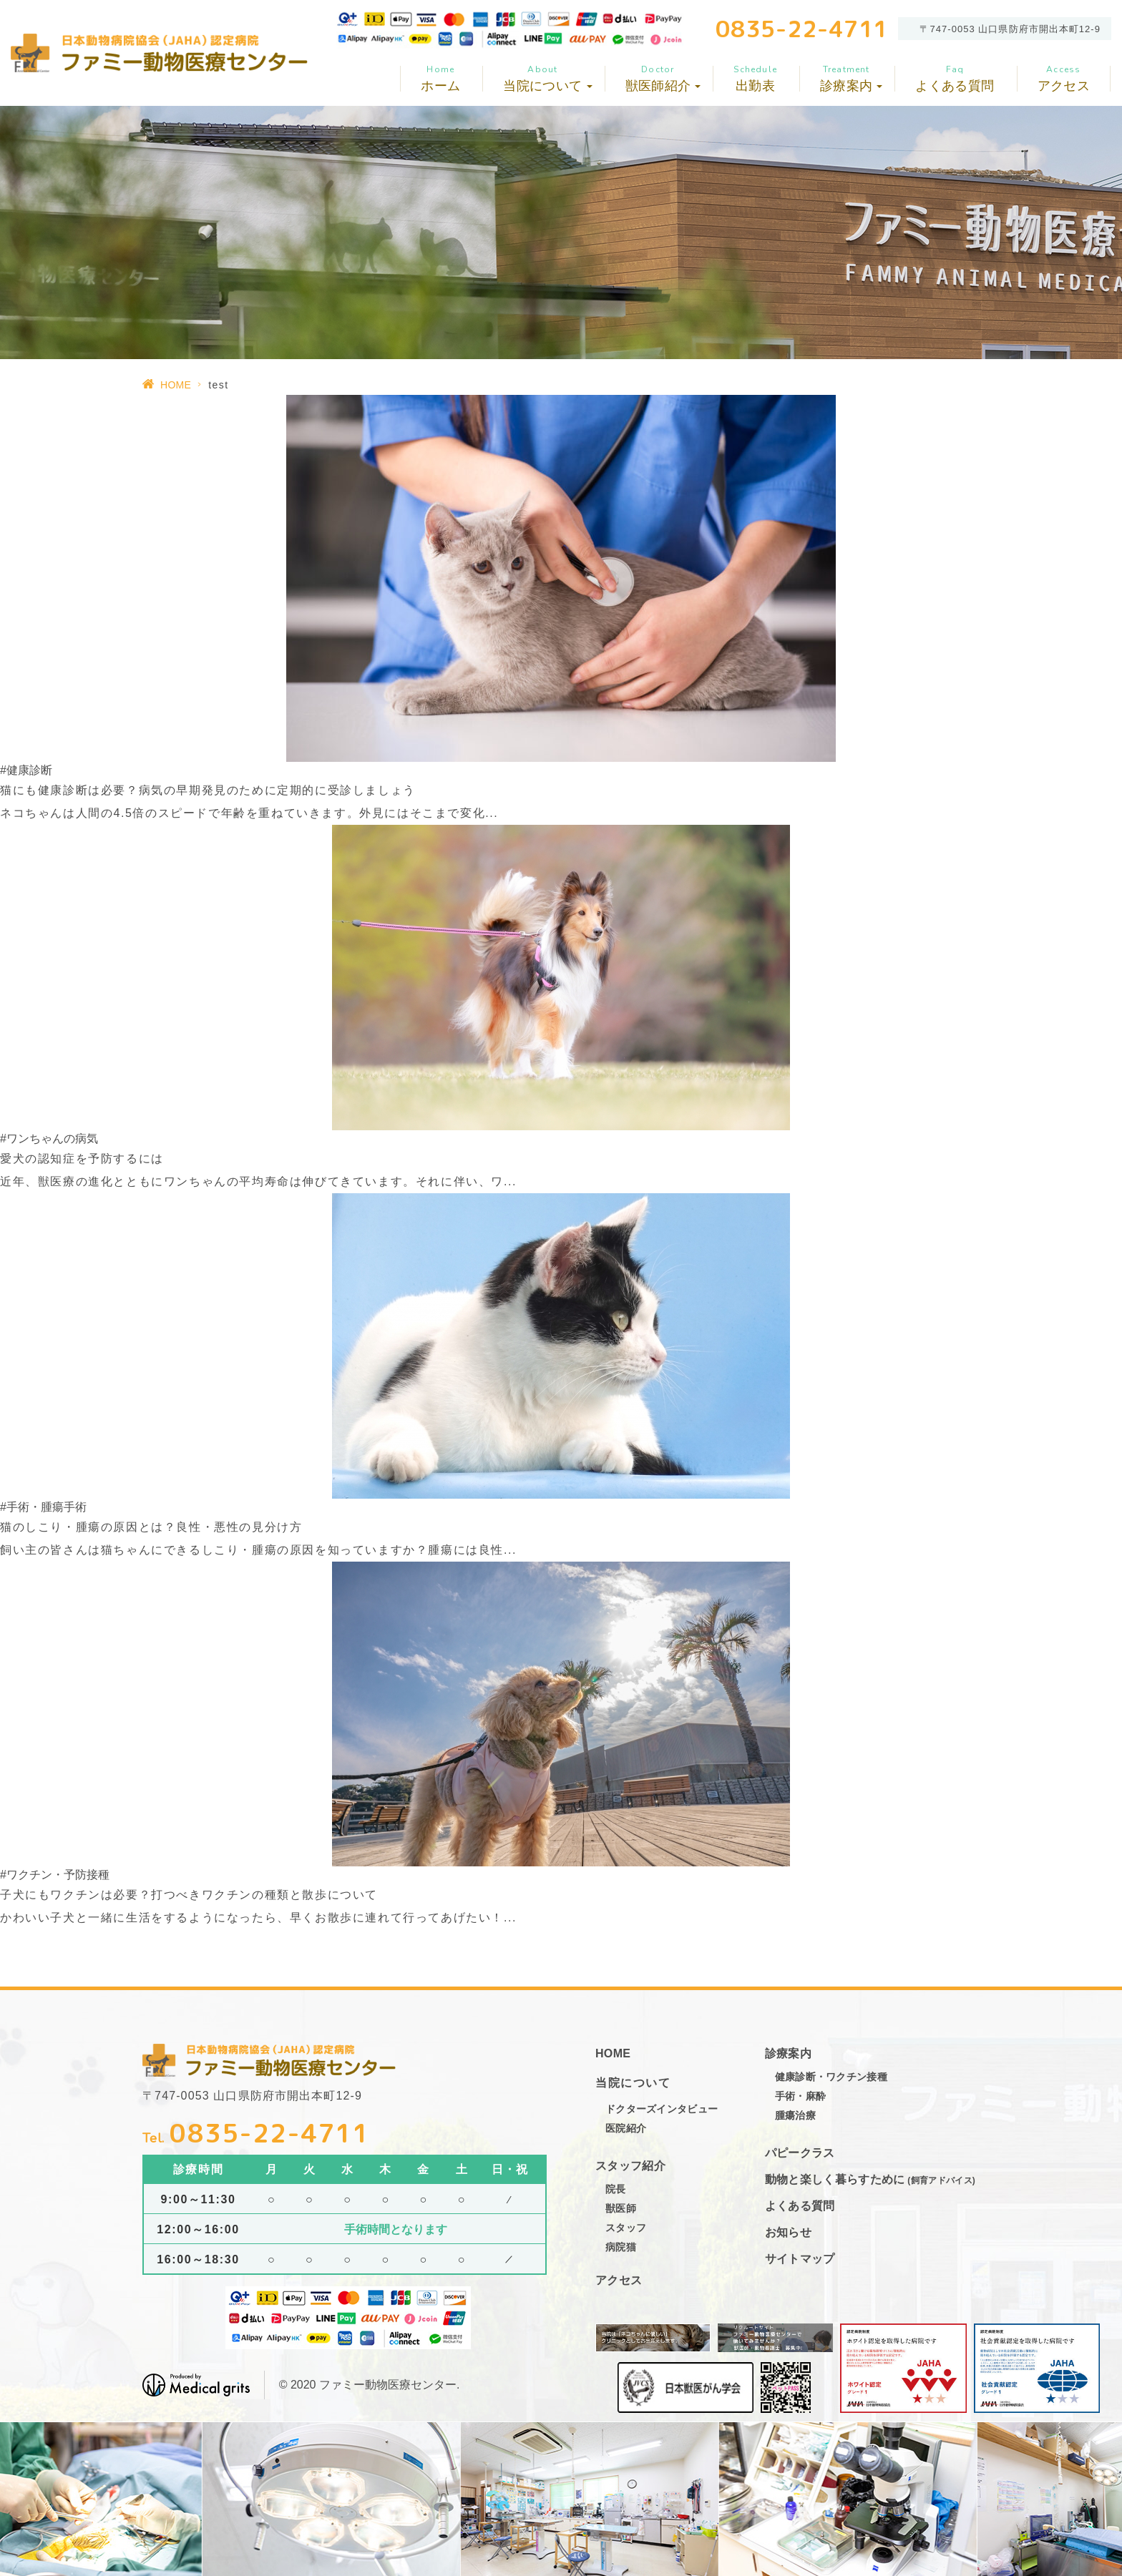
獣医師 (620, 2208)
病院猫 (620, 2247)
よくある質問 (954, 78)
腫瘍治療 (795, 2115)
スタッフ (625, 2227)
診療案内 (788, 2053)
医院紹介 (625, 2128)
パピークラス (800, 2153)
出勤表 (755, 78)
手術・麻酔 (800, 2096)
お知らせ (788, 2232)
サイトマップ (800, 2259)
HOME (175, 385)
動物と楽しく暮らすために (870, 2179)
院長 (615, 2189)
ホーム (440, 78)
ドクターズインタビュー (661, 2109)
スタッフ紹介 (630, 2166)
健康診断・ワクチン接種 (831, 2076)
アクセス (1064, 78)
